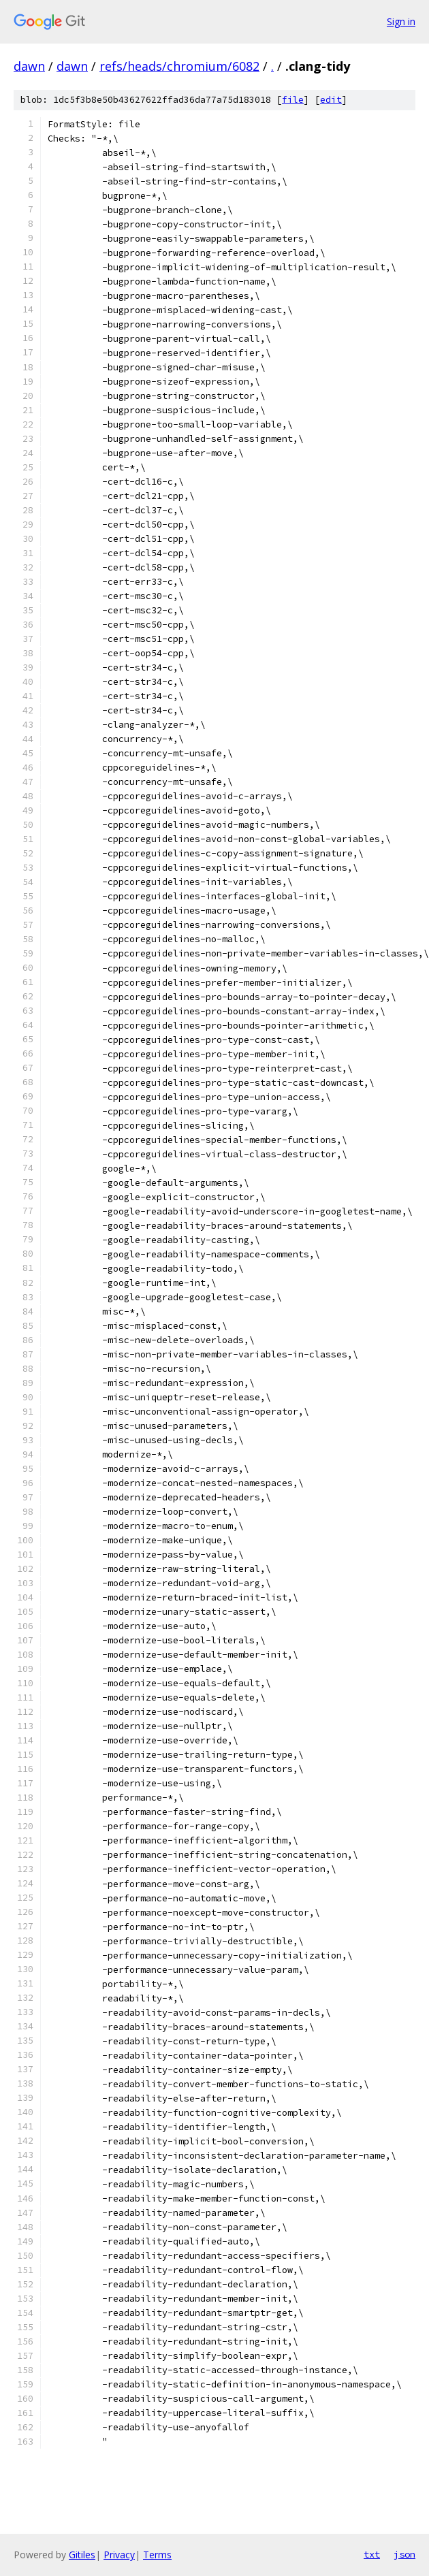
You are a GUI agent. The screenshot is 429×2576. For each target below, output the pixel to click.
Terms (157, 2554)
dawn (29, 66)
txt (372, 2554)
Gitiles (82, 2554)
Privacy (119, 2554)
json (404, 2554)
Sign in (401, 21)
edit (331, 100)
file (293, 100)
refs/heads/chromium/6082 (179, 66)
